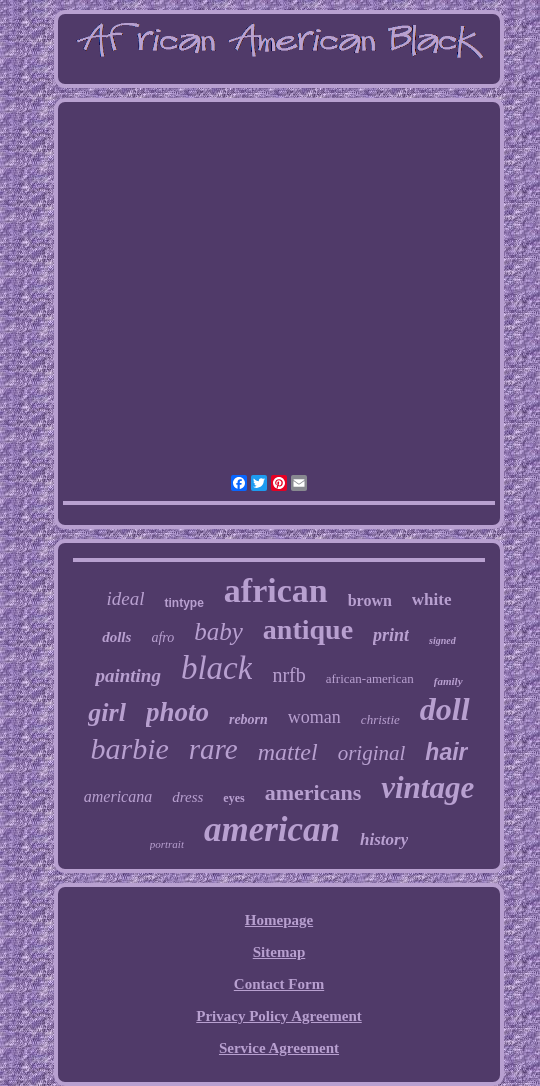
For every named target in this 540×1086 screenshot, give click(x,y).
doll (445, 709)
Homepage (279, 920)
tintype (183, 603)
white (432, 599)
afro (162, 637)
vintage (427, 787)
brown (370, 600)
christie (380, 719)
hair (446, 752)
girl (107, 712)
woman (314, 717)
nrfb (288, 675)
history (384, 839)
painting (127, 675)
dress (187, 797)
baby (218, 631)
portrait (167, 844)
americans (313, 792)
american (272, 829)
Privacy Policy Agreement (279, 1016)
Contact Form (279, 984)
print (391, 635)
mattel (288, 752)
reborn (248, 719)
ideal (125, 598)
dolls (116, 637)
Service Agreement (279, 1048)
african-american (370, 678)
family (448, 681)
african (276, 590)
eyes (233, 798)
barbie (129, 748)
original (372, 753)
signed (442, 640)
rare (213, 749)
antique (308, 629)
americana (118, 796)
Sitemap (279, 952)
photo (177, 712)
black (216, 668)
